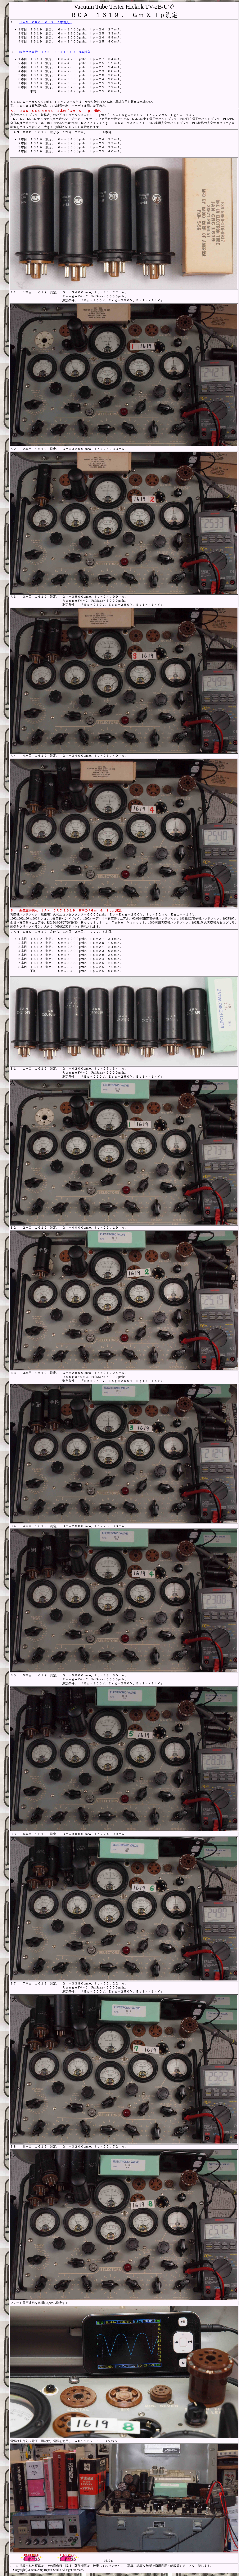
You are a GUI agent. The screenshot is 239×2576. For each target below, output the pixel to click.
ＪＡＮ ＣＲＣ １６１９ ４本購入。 (45, 22)
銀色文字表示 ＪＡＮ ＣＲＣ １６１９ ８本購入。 (56, 52)
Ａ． (13, 111)
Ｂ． (13, 910)
